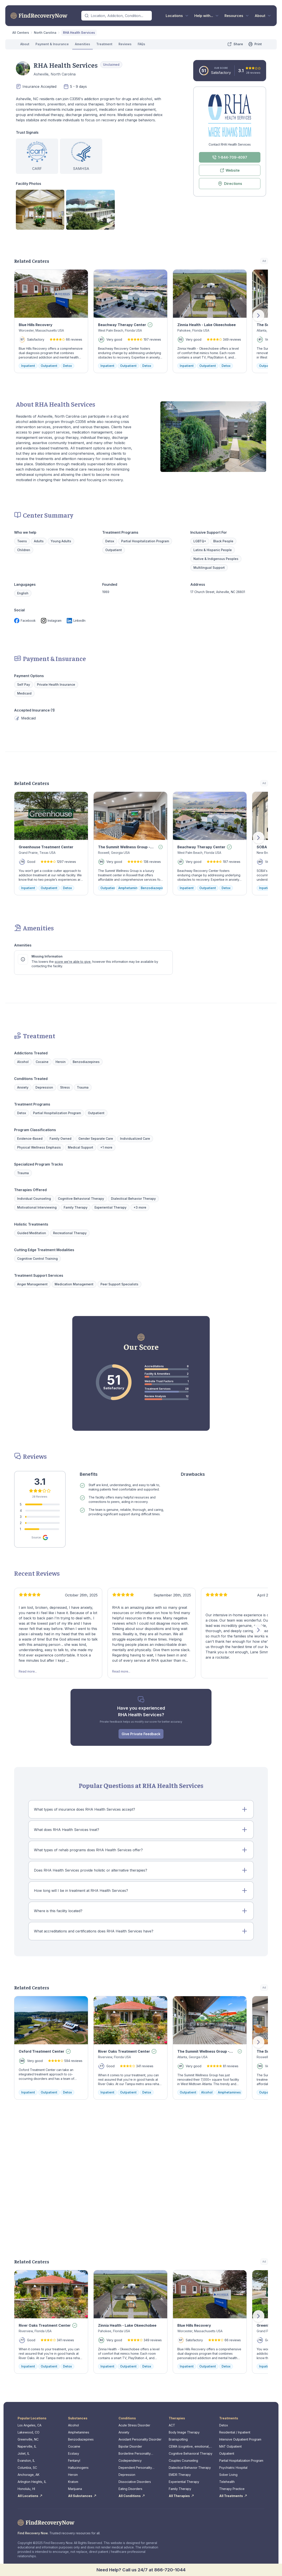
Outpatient (226, 2453)
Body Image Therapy (184, 2432)
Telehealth (227, 2482)
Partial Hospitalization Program (145, 541)
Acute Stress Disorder (134, 2425)
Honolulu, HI (26, 2489)
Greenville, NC (28, 2439)
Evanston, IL (26, 2460)
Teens (22, 541)
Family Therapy (180, 2489)
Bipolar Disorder (130, 2446)
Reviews (125, 44)
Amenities (82, 44)
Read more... (28, 1671)
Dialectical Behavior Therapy (190, 2467)
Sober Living (228, 2474)
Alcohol (23, 1062)
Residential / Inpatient (234, 2432)
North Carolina (45, 32)
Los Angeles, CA (29, 2425)
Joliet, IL (24, 2453)
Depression (44, 1087)
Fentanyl (74, 2460)
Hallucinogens (78, 2467)
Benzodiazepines (86, 1062)
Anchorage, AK (28, 2474)
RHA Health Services (79, 32)
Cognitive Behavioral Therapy (190, 2453)
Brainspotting (178, 2439)
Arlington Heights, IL (32, 2482)
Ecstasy (73, 2453)
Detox (109, 541)
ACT (172, 2425)
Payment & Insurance (52, 44)
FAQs (141, 44)
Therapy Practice (232, 2489)
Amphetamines (78, 2432)
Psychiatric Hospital (233, 2467)
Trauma (83, 1087)
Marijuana (75, 2489)
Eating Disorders (130, 2489)
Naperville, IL (27, 2446)
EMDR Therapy (180, 2474)
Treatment (104, 44)
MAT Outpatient (230, 2446)
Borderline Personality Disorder (135, 2454)
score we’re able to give (73, 961)
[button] (141, 1809)
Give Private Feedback (141, 1734)
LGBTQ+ (199, 541)
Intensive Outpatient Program (240, 2439)
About (24, 44)
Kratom (73, 2482)
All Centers (20, 32)
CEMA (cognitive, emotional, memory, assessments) (189, 2447)
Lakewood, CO (28, 2432)
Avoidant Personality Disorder (140, 2439)
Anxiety (22, 1087)
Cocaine (42, 1062)
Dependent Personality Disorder (135, 2468)
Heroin (61, 1062)
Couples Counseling (183, 2460)
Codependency (130, 2460)
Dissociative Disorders (135, 2482)
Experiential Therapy (184, 2482)
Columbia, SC (27, 2467)
